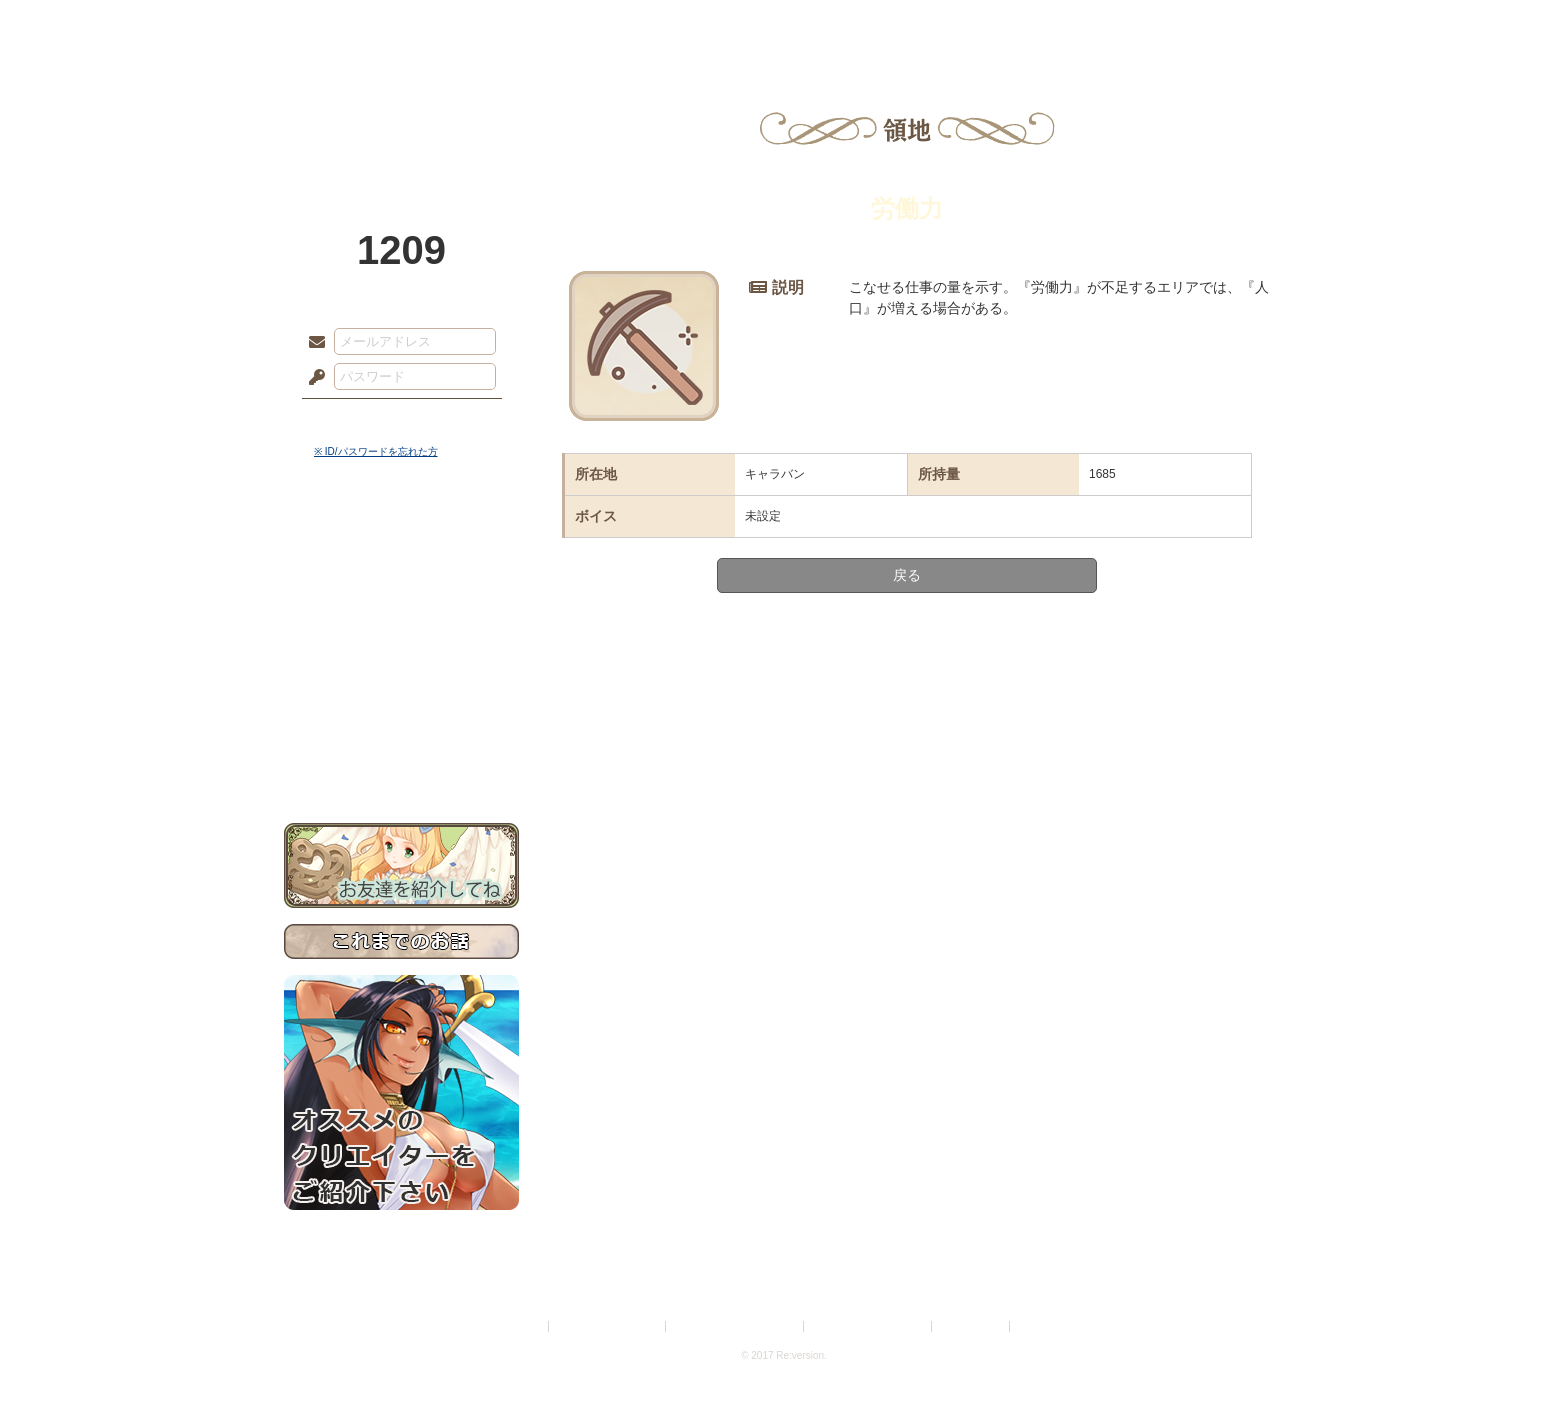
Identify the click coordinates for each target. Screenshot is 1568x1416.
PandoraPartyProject (401, 110)
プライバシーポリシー (608, 1326)
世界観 (401, 545)
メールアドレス (312, 343)
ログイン (353, 419)
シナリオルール (401, 645)
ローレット (642, 25)
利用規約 (521, 1326)
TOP (356, 25)
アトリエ (784, 25)
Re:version (1044, 1326)
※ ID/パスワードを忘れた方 (376, 451)
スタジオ (926, 25)
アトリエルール (401, 670)
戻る (907, 575)
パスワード (312, 378)
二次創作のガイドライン (869, 1326)
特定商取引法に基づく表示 (736, 1326)
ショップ (1068, 25)
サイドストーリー (401, 580)
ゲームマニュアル (401, 615)
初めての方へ (401, 725)
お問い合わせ (401, 760)
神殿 (500, 25)
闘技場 (1211, 25)
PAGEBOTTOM (1518, 1361)
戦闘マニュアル (401, 695)
